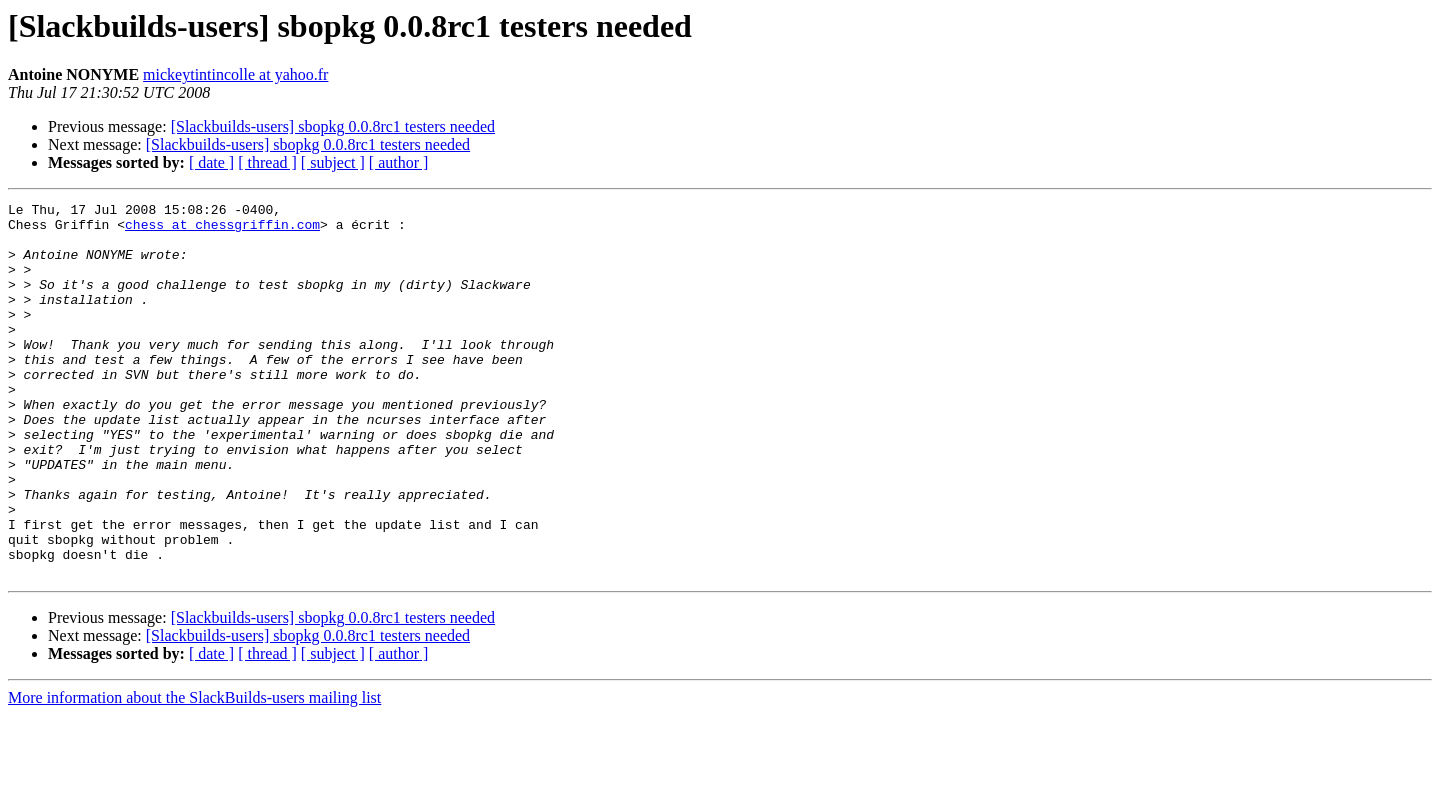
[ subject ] (333, 162)
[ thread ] (267, 162)
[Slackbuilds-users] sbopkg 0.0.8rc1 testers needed (333, 126)
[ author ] (399, 162)
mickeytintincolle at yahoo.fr (235, 74)
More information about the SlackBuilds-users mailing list (194, 772)
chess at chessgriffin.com (222, 230)
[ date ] (211, 162)
